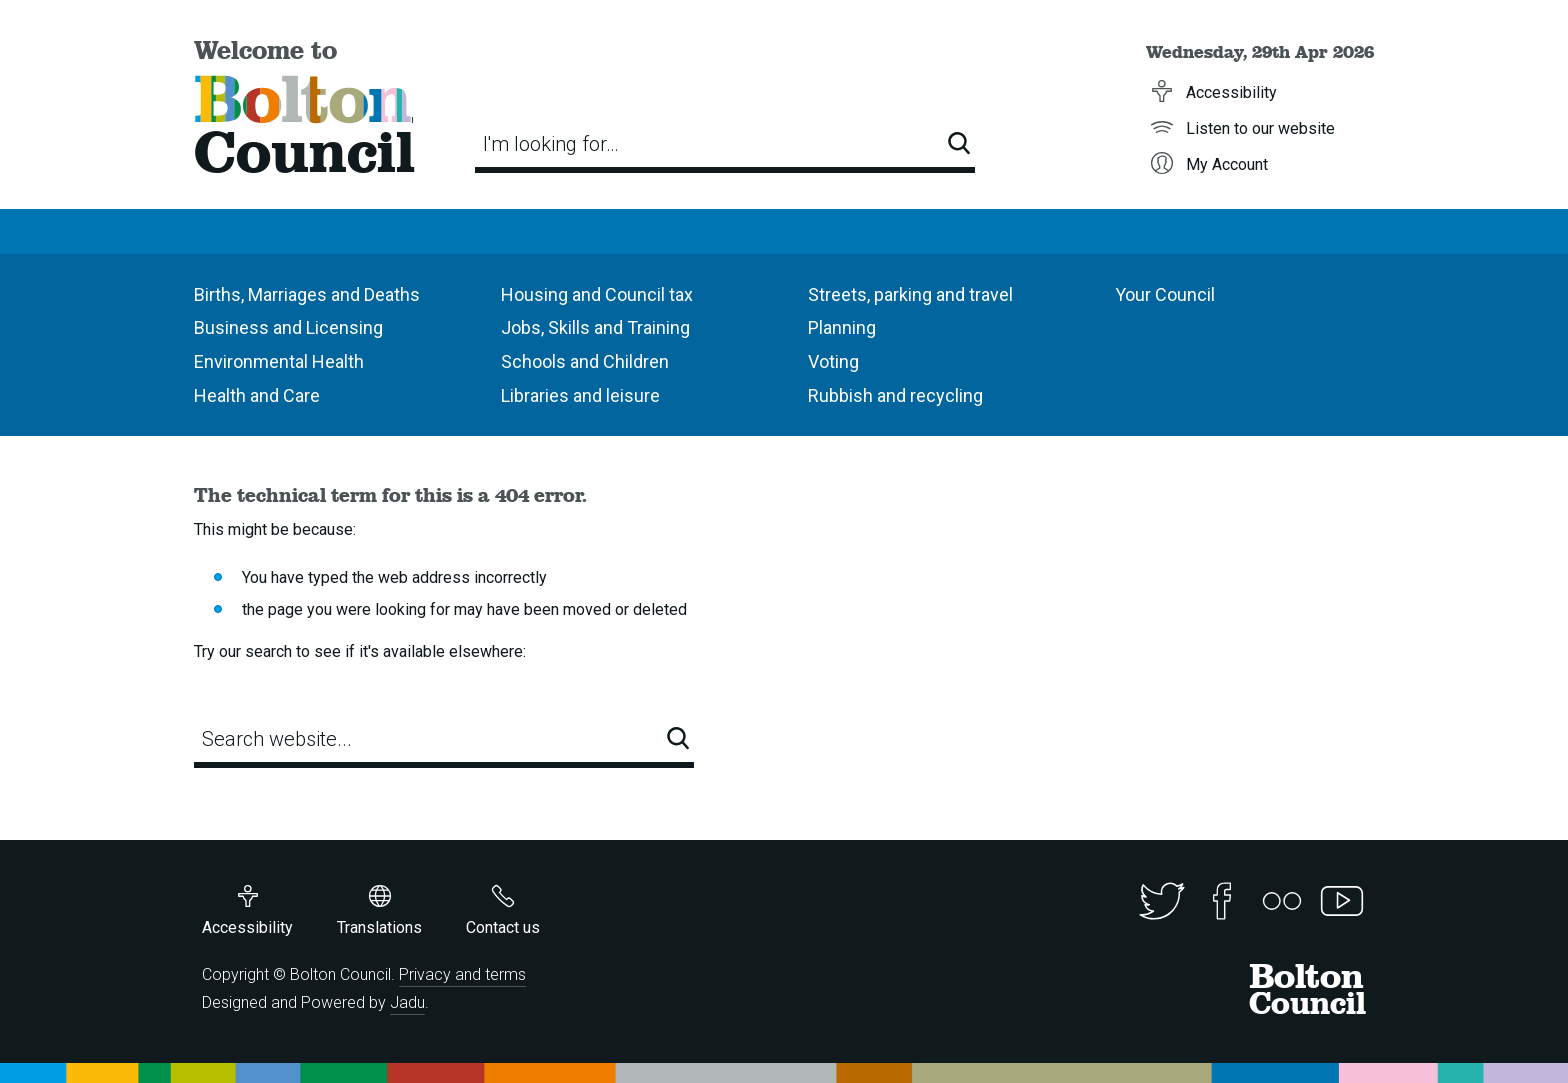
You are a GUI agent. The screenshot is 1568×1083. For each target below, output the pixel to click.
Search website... (277, 739)
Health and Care (257, 395)
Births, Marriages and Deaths (307, 294)
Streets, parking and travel (910, 294)
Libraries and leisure (580, 395)
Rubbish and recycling (895, 395)
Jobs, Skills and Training (595, 327)
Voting (833, 361)
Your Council (1165, 294)
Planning (842, 327)
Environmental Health (279, 361)
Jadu (407, 1002)
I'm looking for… (551, 144)
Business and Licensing (288, 327)
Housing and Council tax (597, 294)
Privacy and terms (462, 974)
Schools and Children (585, 361)
